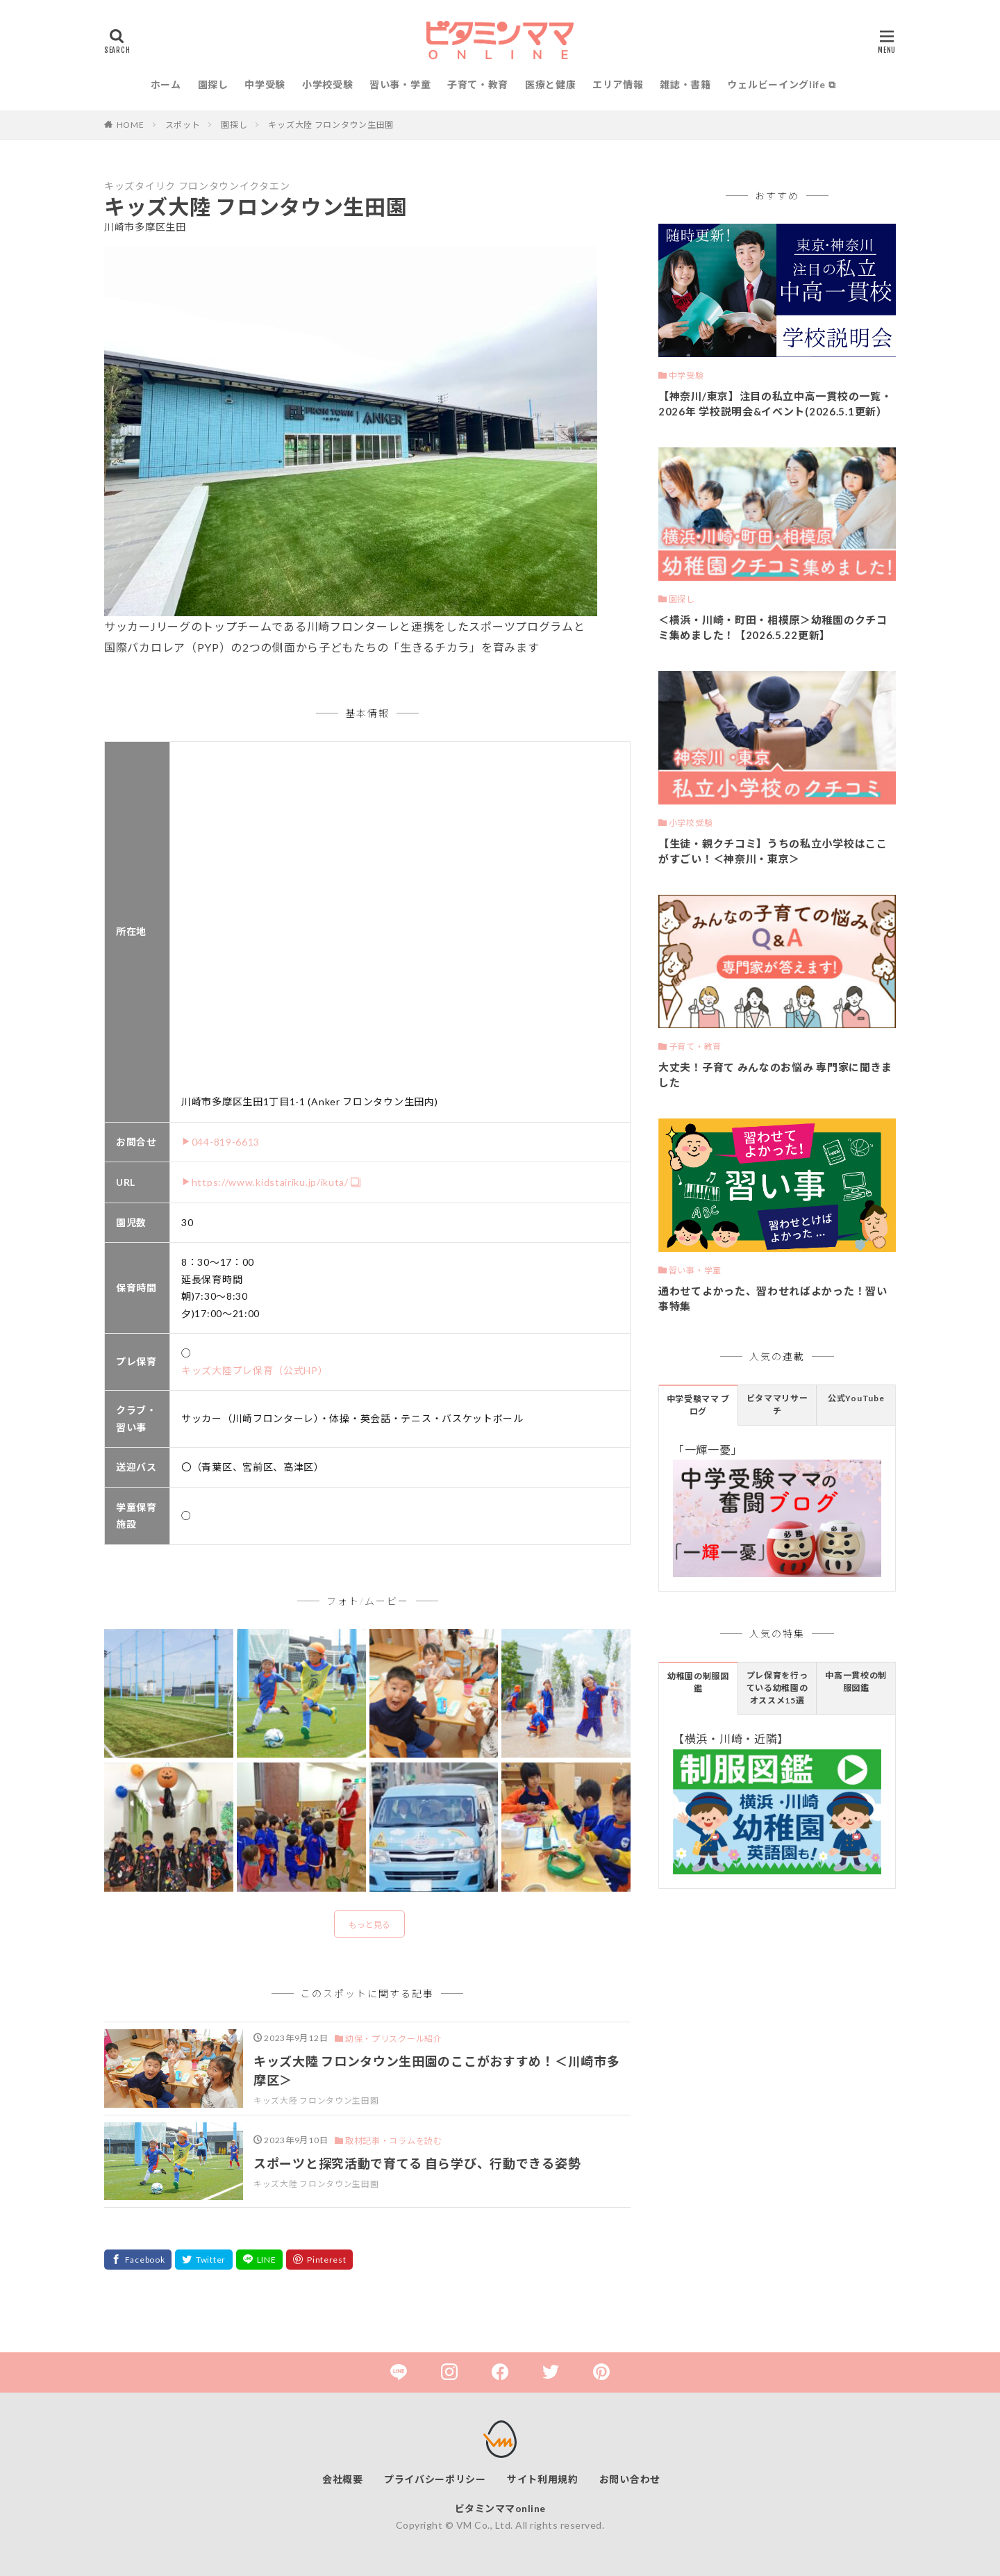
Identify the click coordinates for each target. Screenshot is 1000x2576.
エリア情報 (618, 84)
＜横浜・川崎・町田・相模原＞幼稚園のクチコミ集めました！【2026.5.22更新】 (773, 627)
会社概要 (342, 2479)
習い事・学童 (400, 84)
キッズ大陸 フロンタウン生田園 (331, 124)
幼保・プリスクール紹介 (393, 2038)
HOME (130, 124)
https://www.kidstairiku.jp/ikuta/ (270, 1182)
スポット (183, 124)
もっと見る (369, 1924)
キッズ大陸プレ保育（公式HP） (254, 1370)
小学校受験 (327, 84)
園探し (213, 84)
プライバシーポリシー (435, 2479)
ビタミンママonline (500, 2508)
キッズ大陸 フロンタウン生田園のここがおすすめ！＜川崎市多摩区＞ (436, 2071)
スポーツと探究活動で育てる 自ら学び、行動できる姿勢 (417, 2163)
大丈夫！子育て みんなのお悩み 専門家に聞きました (775, 1075)
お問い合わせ (629, 2479)
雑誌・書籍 (685, 84)
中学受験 (264, 84)
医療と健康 (550, 84)
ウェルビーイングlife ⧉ (781, 84)
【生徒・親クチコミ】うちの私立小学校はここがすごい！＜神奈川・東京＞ (773, 851)
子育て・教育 (477, 84)
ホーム (166, 84)
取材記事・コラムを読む (393, 2141)
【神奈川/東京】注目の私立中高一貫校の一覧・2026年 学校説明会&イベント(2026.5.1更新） (775, 404)
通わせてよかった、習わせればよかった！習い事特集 (773, 1299)
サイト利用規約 (542, 2479)
